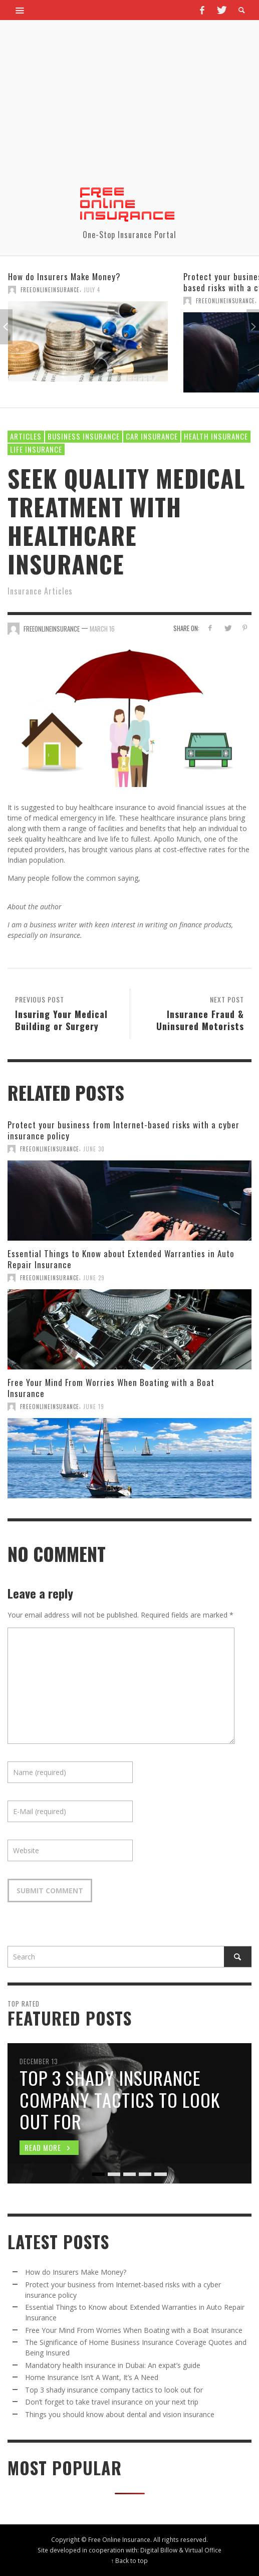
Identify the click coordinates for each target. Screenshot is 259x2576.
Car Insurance (152, 436)
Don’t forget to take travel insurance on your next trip (111, 2402)
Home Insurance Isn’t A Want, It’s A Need (91, 2377)
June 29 (94, 1278)
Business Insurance (84, 436)
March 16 (102, 629)
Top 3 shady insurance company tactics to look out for (114, 2390)
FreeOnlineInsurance (50, 290)
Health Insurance (216, 436)
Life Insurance (36, 449)
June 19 (93, 1407)
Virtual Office (203, 2550)
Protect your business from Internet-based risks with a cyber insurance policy (123, 1130)
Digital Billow (158, 2550)
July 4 (92, 290)
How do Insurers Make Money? (64, 276)
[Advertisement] (129, 110)
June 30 (94, 1149)
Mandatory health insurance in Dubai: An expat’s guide (112, 2365)
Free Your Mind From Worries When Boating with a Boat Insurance (111, 1388)
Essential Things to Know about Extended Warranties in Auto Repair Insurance (121, 1259)
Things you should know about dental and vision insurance (119, 2414)
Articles (26, 436)
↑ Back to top (129, 2560)
